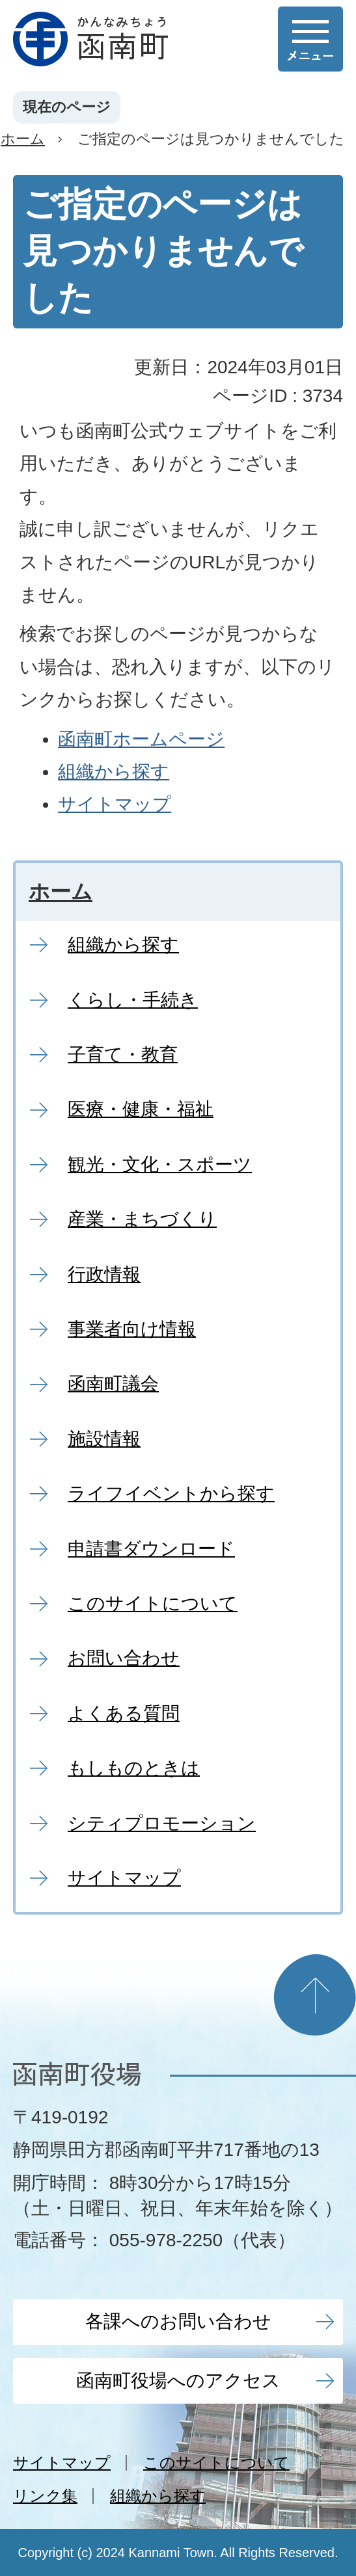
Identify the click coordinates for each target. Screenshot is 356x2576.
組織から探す (113, 772)
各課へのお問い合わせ (178, 2321)
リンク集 (45, 2495)
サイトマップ (114, 804)
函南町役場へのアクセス (178, 2380)
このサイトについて (216, 2462)
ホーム (23, 139)
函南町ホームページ (141, 739)
